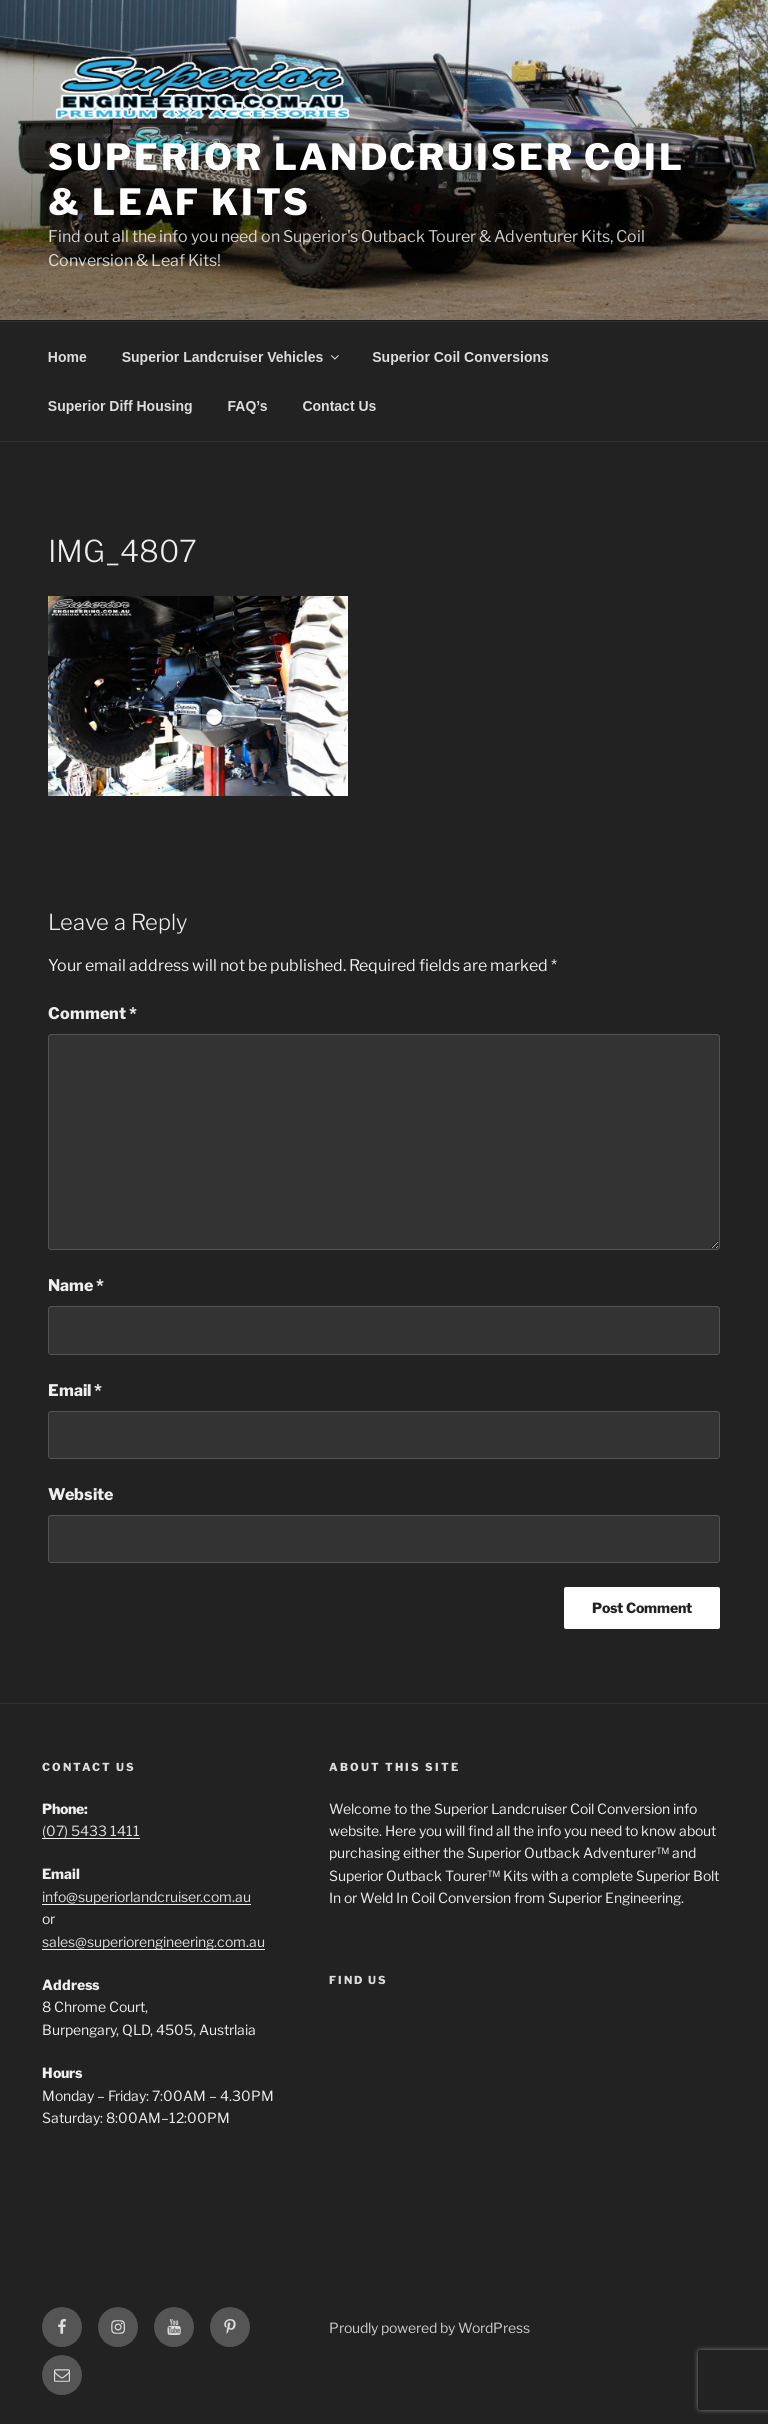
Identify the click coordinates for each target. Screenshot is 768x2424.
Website (80, 1494)
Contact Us (339, 406)
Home (67, 357)
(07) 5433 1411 (91, 1830)
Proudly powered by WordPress (429, 2327)
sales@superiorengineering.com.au (153, 1941)
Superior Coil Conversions (460, 357)
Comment (92, 1013)
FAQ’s (248, 406)
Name (76, 1285)
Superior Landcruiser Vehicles (232, 357)
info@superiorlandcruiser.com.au (146, 1896)
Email (75, 1390)
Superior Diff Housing (120, 406)
